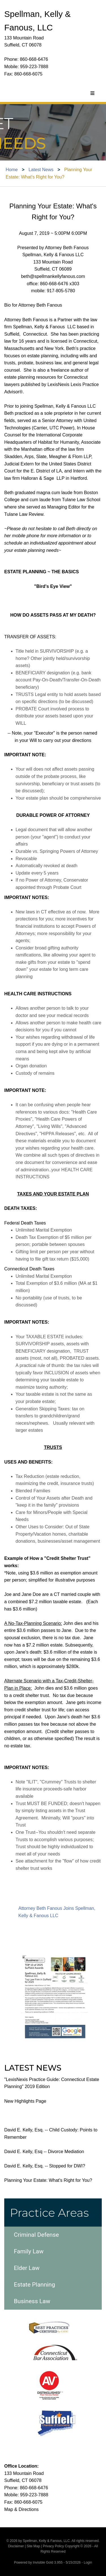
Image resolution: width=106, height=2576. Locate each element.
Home (12, 169)
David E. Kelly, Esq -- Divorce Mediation (44, 2151)
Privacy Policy (53, 2546)
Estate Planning (34, 2284)
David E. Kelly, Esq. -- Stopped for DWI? (44, 2166)
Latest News (41, 169)
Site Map (33, 2546)
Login (88, 2562)
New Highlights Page (25, 2101)
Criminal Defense (36, 2234)
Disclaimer (16, 2546)
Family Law (29, 2251)
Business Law (32, 2301)
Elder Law (27, 2268)
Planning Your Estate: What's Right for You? (48, 2180)
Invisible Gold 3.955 (48, 2562)
